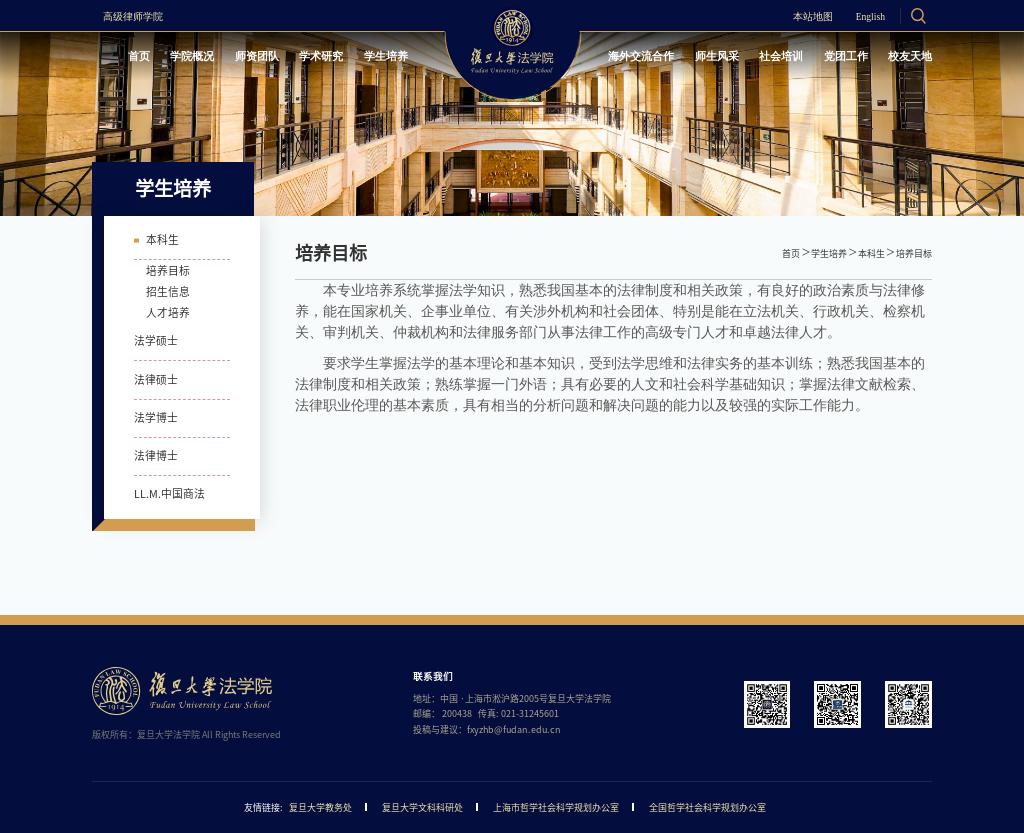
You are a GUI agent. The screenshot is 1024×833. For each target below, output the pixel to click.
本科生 (871, 253)
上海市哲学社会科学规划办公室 (556, 807)
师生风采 (717, 56)
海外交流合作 (641, 56)
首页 (139, 56)
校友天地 (910, 56)
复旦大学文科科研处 (422, 807)
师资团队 (257, 56)
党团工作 (846, 56)
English (870, 17)
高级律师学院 (133, 17)
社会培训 (781, 56)
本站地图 (813, 17)
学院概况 (192, 56)
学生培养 (386, 56)
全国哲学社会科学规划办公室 (707, 807)
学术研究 (321, 56)
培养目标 (914, 253)
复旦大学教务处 (320, 807)
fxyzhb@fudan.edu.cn (514, 729)
